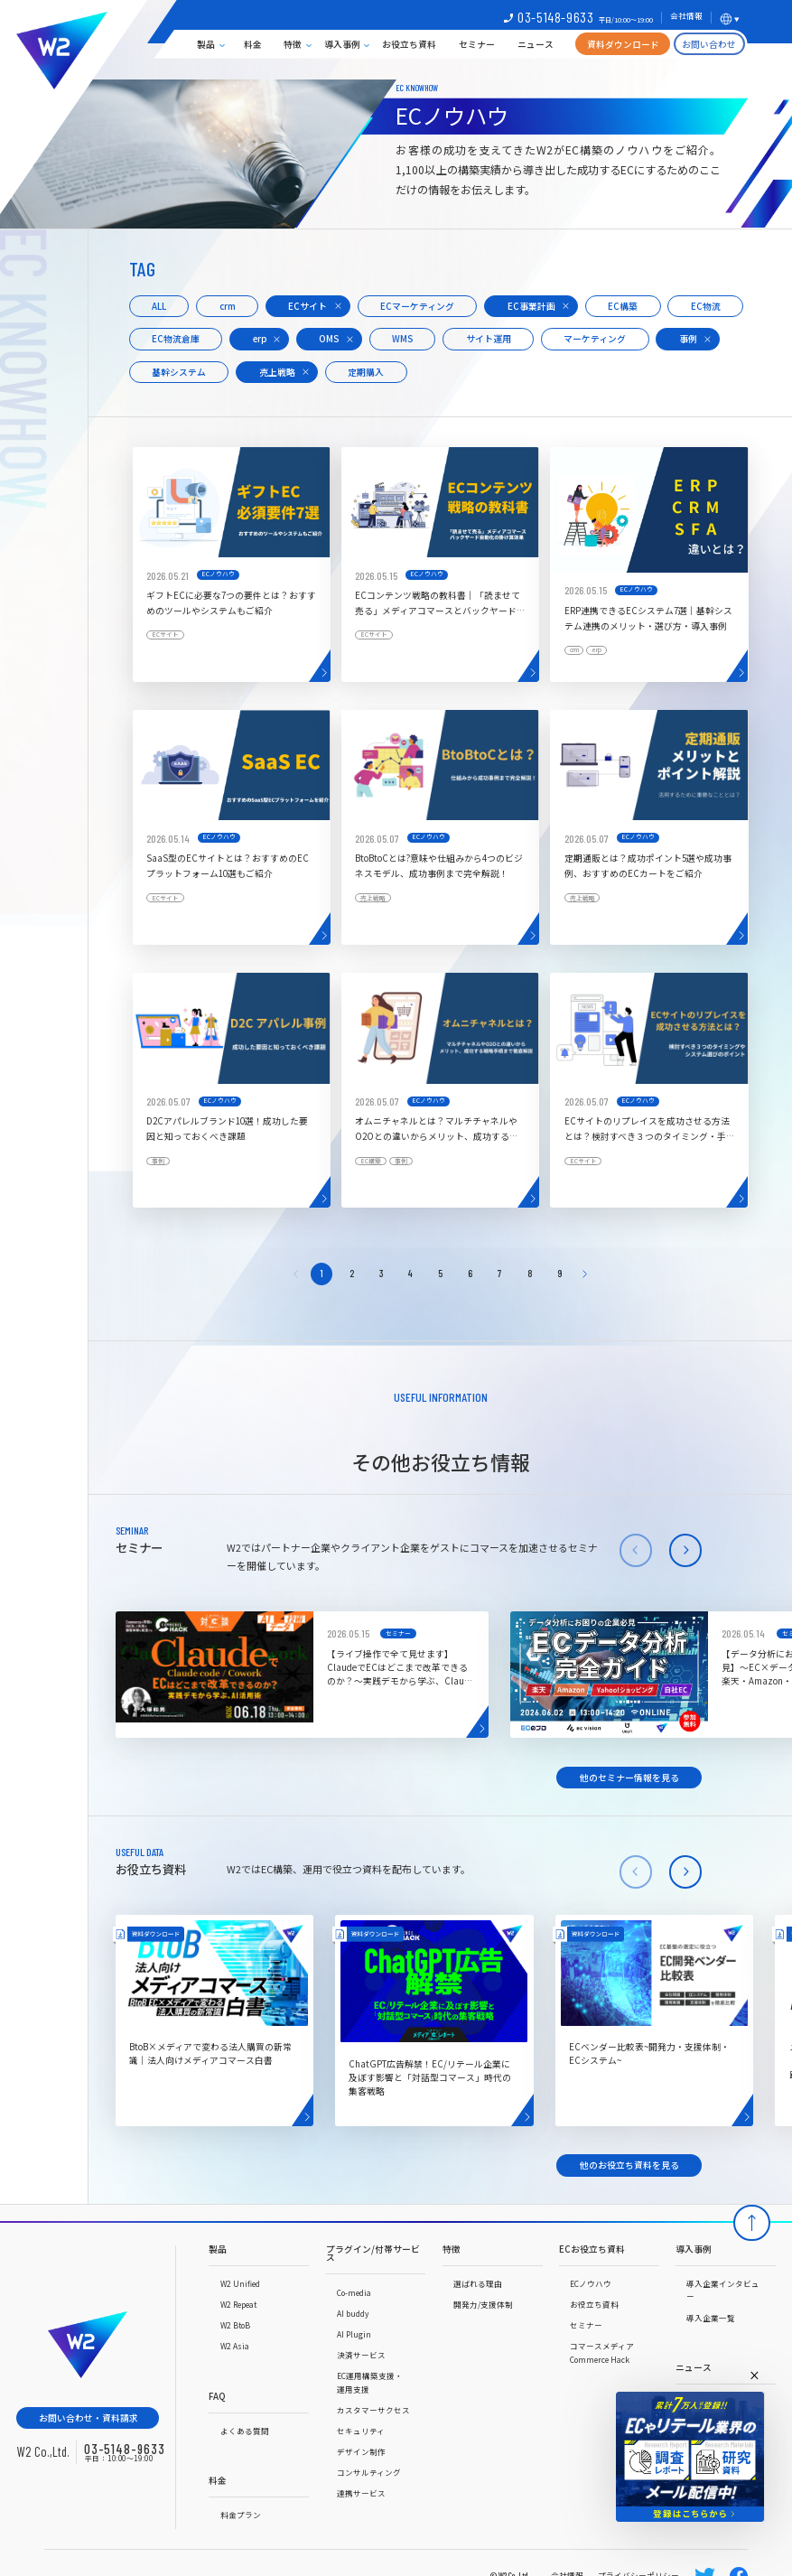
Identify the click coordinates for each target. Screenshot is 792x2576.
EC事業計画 (531, 306)
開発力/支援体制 (483, 2304)
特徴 (293, 44)
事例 (688, 338)
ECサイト (307, 306)
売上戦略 (277, 372)
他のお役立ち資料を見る (629, 2165)
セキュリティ (361, 2430)
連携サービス (361, 2492)
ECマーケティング (417, 306)
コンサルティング (369, 2472)
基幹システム (179, 372)
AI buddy (352, 2313)
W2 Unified (240, 2283)
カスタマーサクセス (373, 2409)
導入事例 (342, 44)
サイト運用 (488, 338)
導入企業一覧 (710, 2317)
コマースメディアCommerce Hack (602, 2352)
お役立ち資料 (409, 44)
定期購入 (366, 372)
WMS (402, 338)
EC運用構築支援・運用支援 (370, 2382)
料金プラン (240, 2514)
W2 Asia (234, 2345)
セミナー (477, 44)
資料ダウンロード (623, 44)
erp (259, 338)
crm (227, 306)
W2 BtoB (235, 2324)
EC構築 (623, 306)
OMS (329, 338)
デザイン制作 (361, 2451)
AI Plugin (354, 2334)
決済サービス (361, 2354)
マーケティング (595, 338)
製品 (206, 44)
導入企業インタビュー (722, 2290)
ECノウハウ (590, 2283)
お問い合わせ (709, 44)
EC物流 (706, 306)
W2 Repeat (238, 2304)
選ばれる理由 (477, 2283)
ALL (159, 306)
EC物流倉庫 (176, 338)
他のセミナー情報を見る (629, 1777)
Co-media (354, 2292)
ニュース (535, 44)
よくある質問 (244, 2430)
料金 (253, 44)
